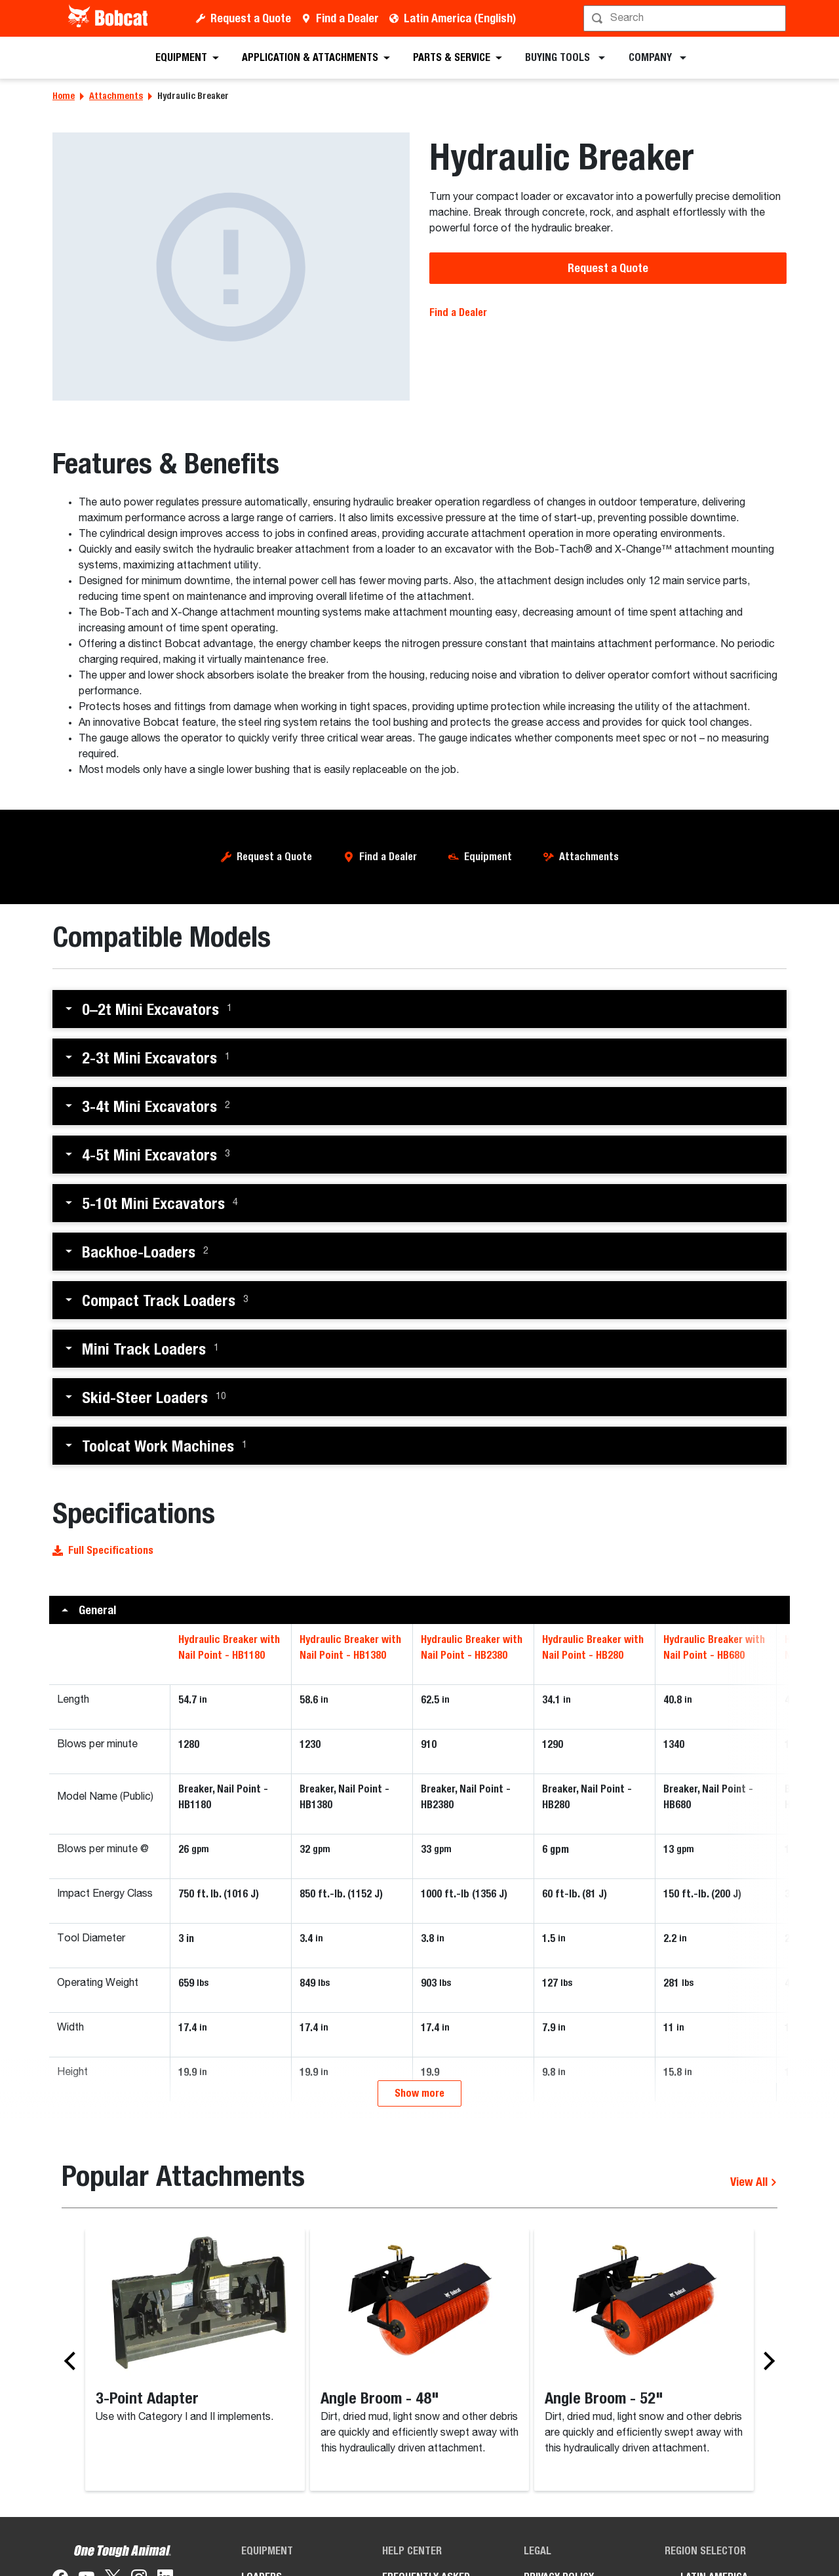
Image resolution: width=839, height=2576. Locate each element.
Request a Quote (250, 18)
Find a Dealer (347, 18)
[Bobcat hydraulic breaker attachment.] (231, 266)
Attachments (116, 95)
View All (753, 2260)
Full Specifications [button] (102, 1550)
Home (63, 95)
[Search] (686, 18)
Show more (419, 2172)
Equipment (488, 856)
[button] (419, 1009)
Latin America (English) (460, 18)
